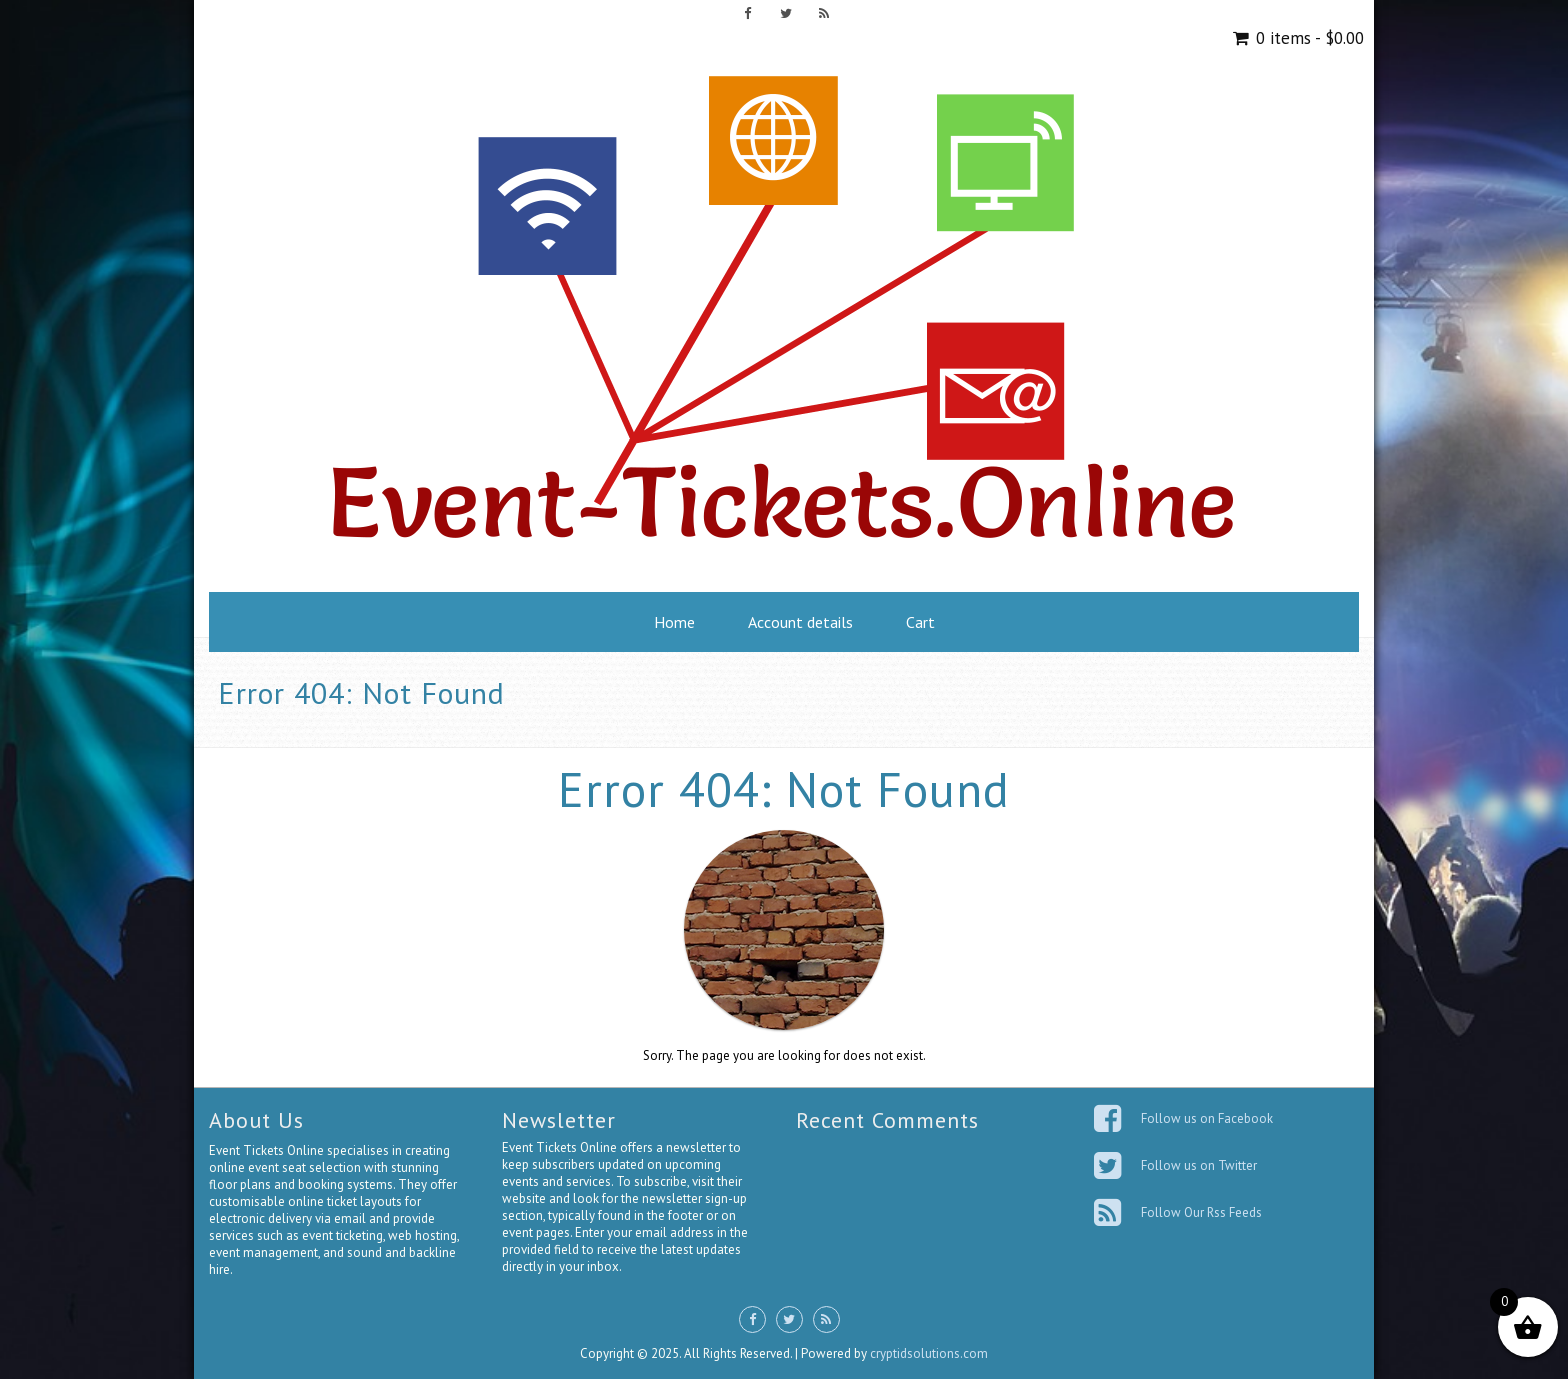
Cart (920, 622)
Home (674, 622)
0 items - (1307, 38)
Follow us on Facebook (1207, 1118)
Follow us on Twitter (1199, 1165)
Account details (800, 622)
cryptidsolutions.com (929, 1353)
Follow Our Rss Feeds (1201, 1212)
